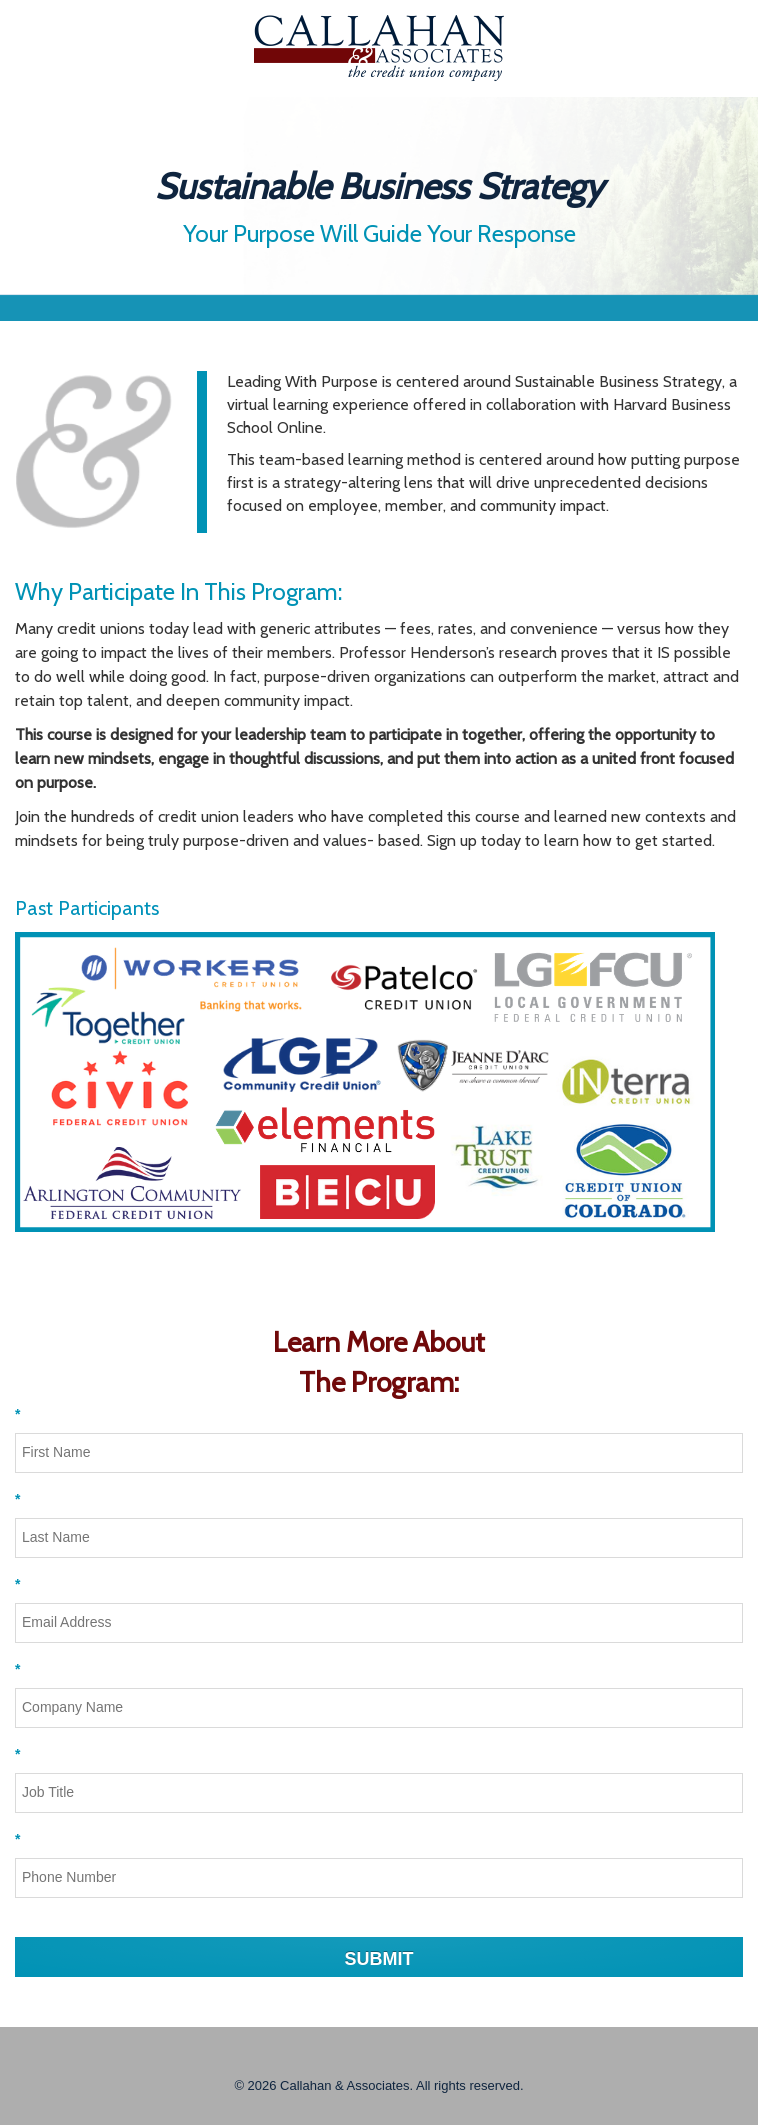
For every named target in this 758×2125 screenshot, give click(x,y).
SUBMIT (379, 1959)
